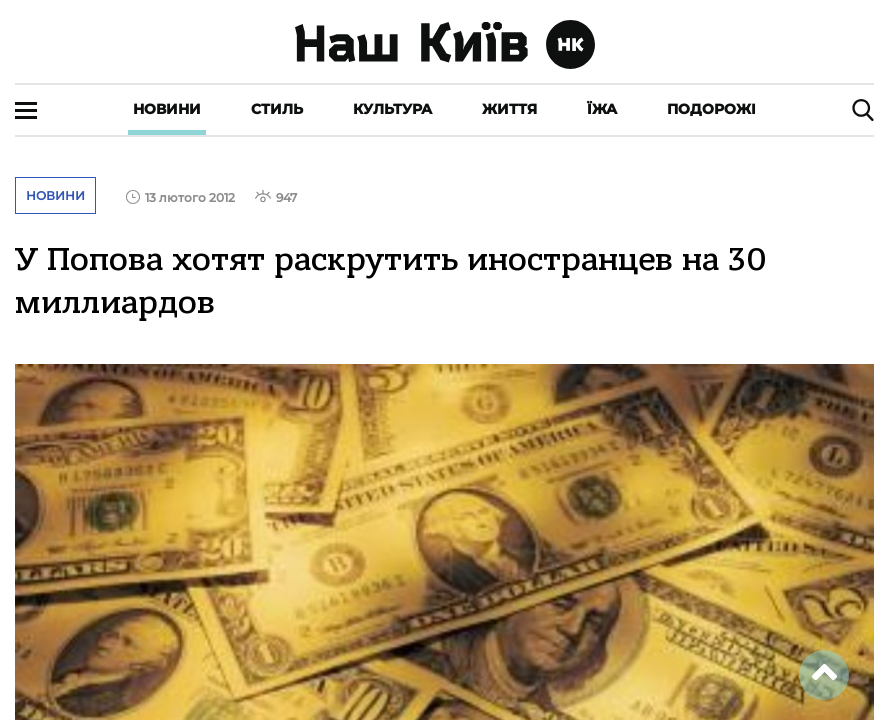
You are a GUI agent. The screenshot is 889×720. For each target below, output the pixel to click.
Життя (509, 109)
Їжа (602, 109)
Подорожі (711, 109)
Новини (167, 109)
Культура (392, 109)
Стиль (277, 109)
